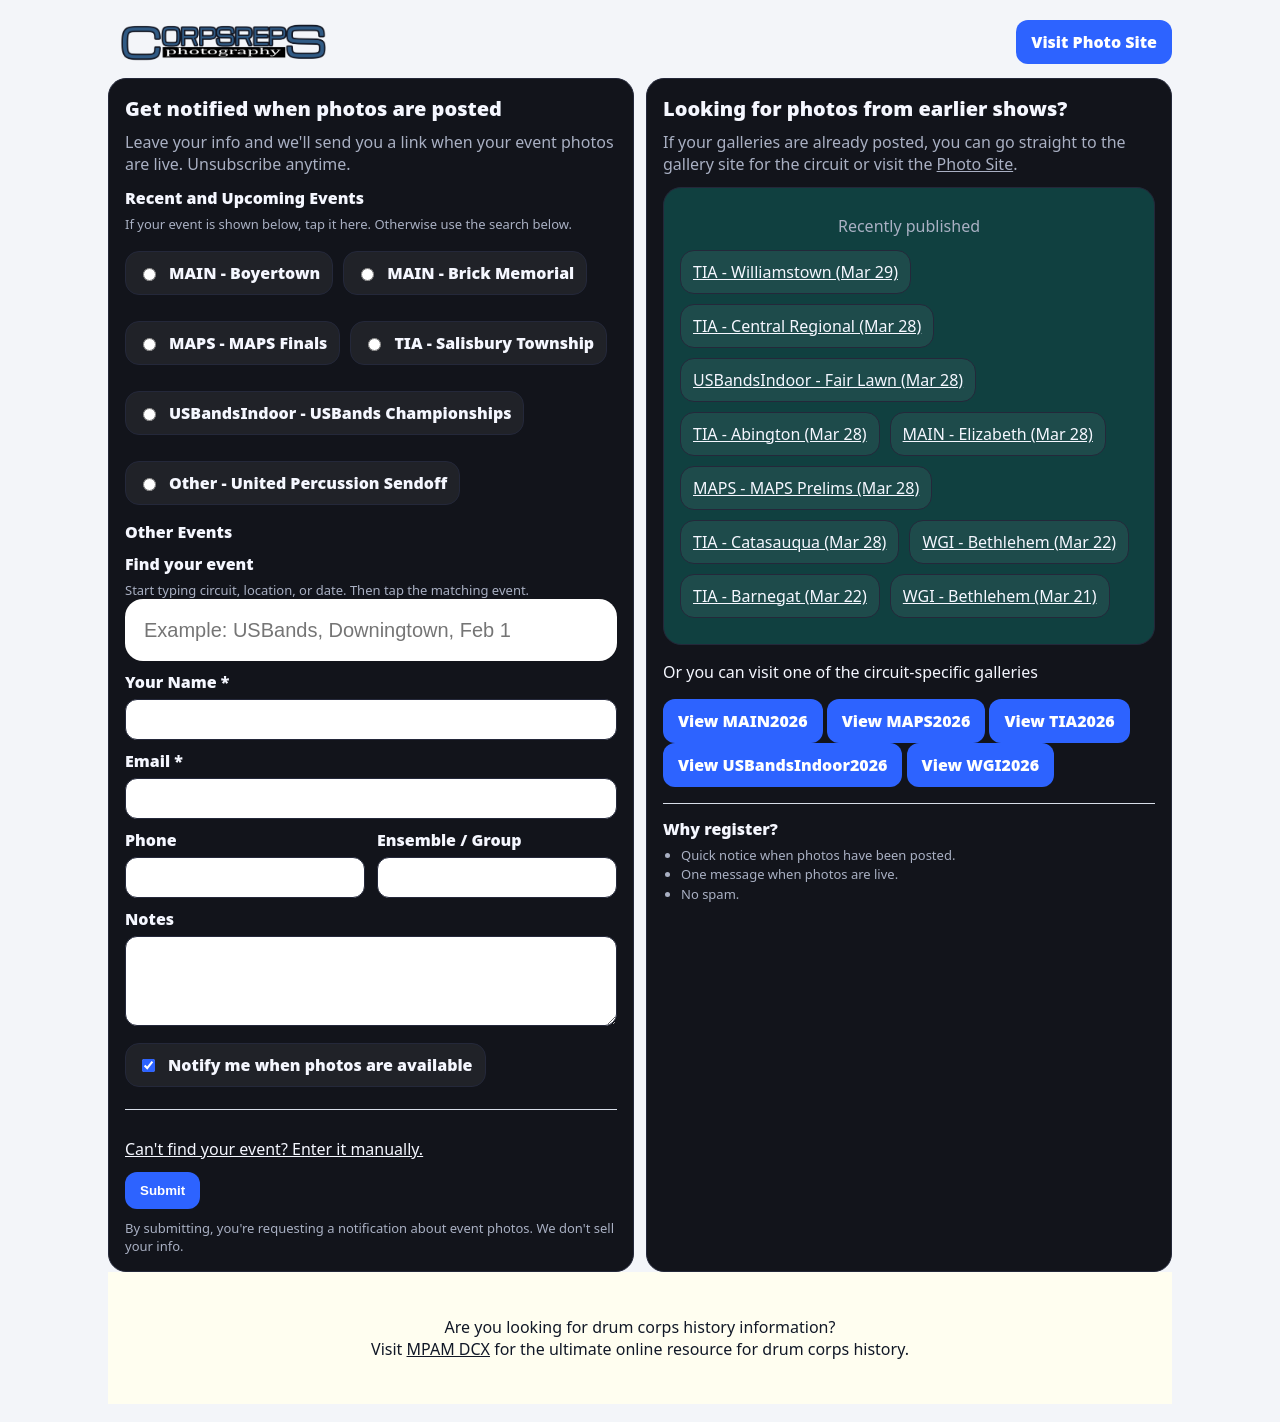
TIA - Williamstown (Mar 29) (795, 272)
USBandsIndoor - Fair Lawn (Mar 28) (828, 380)
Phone (151, 840)
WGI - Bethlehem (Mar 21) (1000, 596)
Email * (154, 761)
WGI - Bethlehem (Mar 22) (1019, 542)
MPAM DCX (448, 1349)
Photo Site (975, 164)
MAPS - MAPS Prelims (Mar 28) (806, 488)
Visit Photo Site (1094, 42)
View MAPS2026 (906, 721)
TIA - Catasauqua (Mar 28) (789, 542)
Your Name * (177, 682)
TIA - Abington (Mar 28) (780, 434)
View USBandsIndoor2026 (782, 765)
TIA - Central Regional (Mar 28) (807, 326)
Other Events (178, 532)
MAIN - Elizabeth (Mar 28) (998, 434)
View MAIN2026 (743, 721)
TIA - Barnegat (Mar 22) (780, 596)
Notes (149, 919)
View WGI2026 (980, 765)
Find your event (189, 564)
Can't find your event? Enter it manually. (274, 1149)
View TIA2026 (1059, 721)
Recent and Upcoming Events (244, 198)
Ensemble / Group (449, 840)
